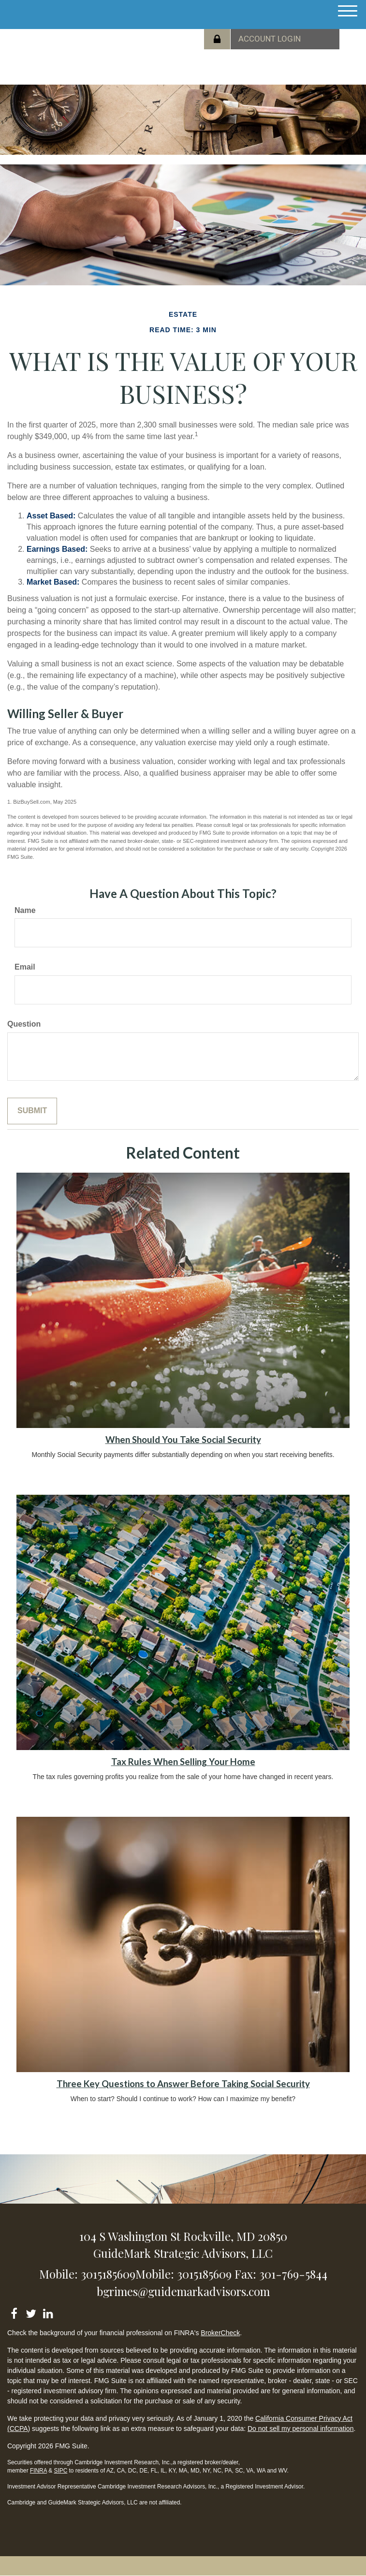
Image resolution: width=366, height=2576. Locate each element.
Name (25, 910)
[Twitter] (30, 2311)
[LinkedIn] (47, 2311)
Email (25, 967)
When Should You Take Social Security (183, 1439)
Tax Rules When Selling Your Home (183, 1761)
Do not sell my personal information (300, 2428)
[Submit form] (32, 1111)
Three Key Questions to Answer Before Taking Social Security (183, 2083)
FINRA (38, 2470)
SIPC (60, 2470)
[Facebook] (13, 2311)
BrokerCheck (220, 2333)
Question (24, 1024)
